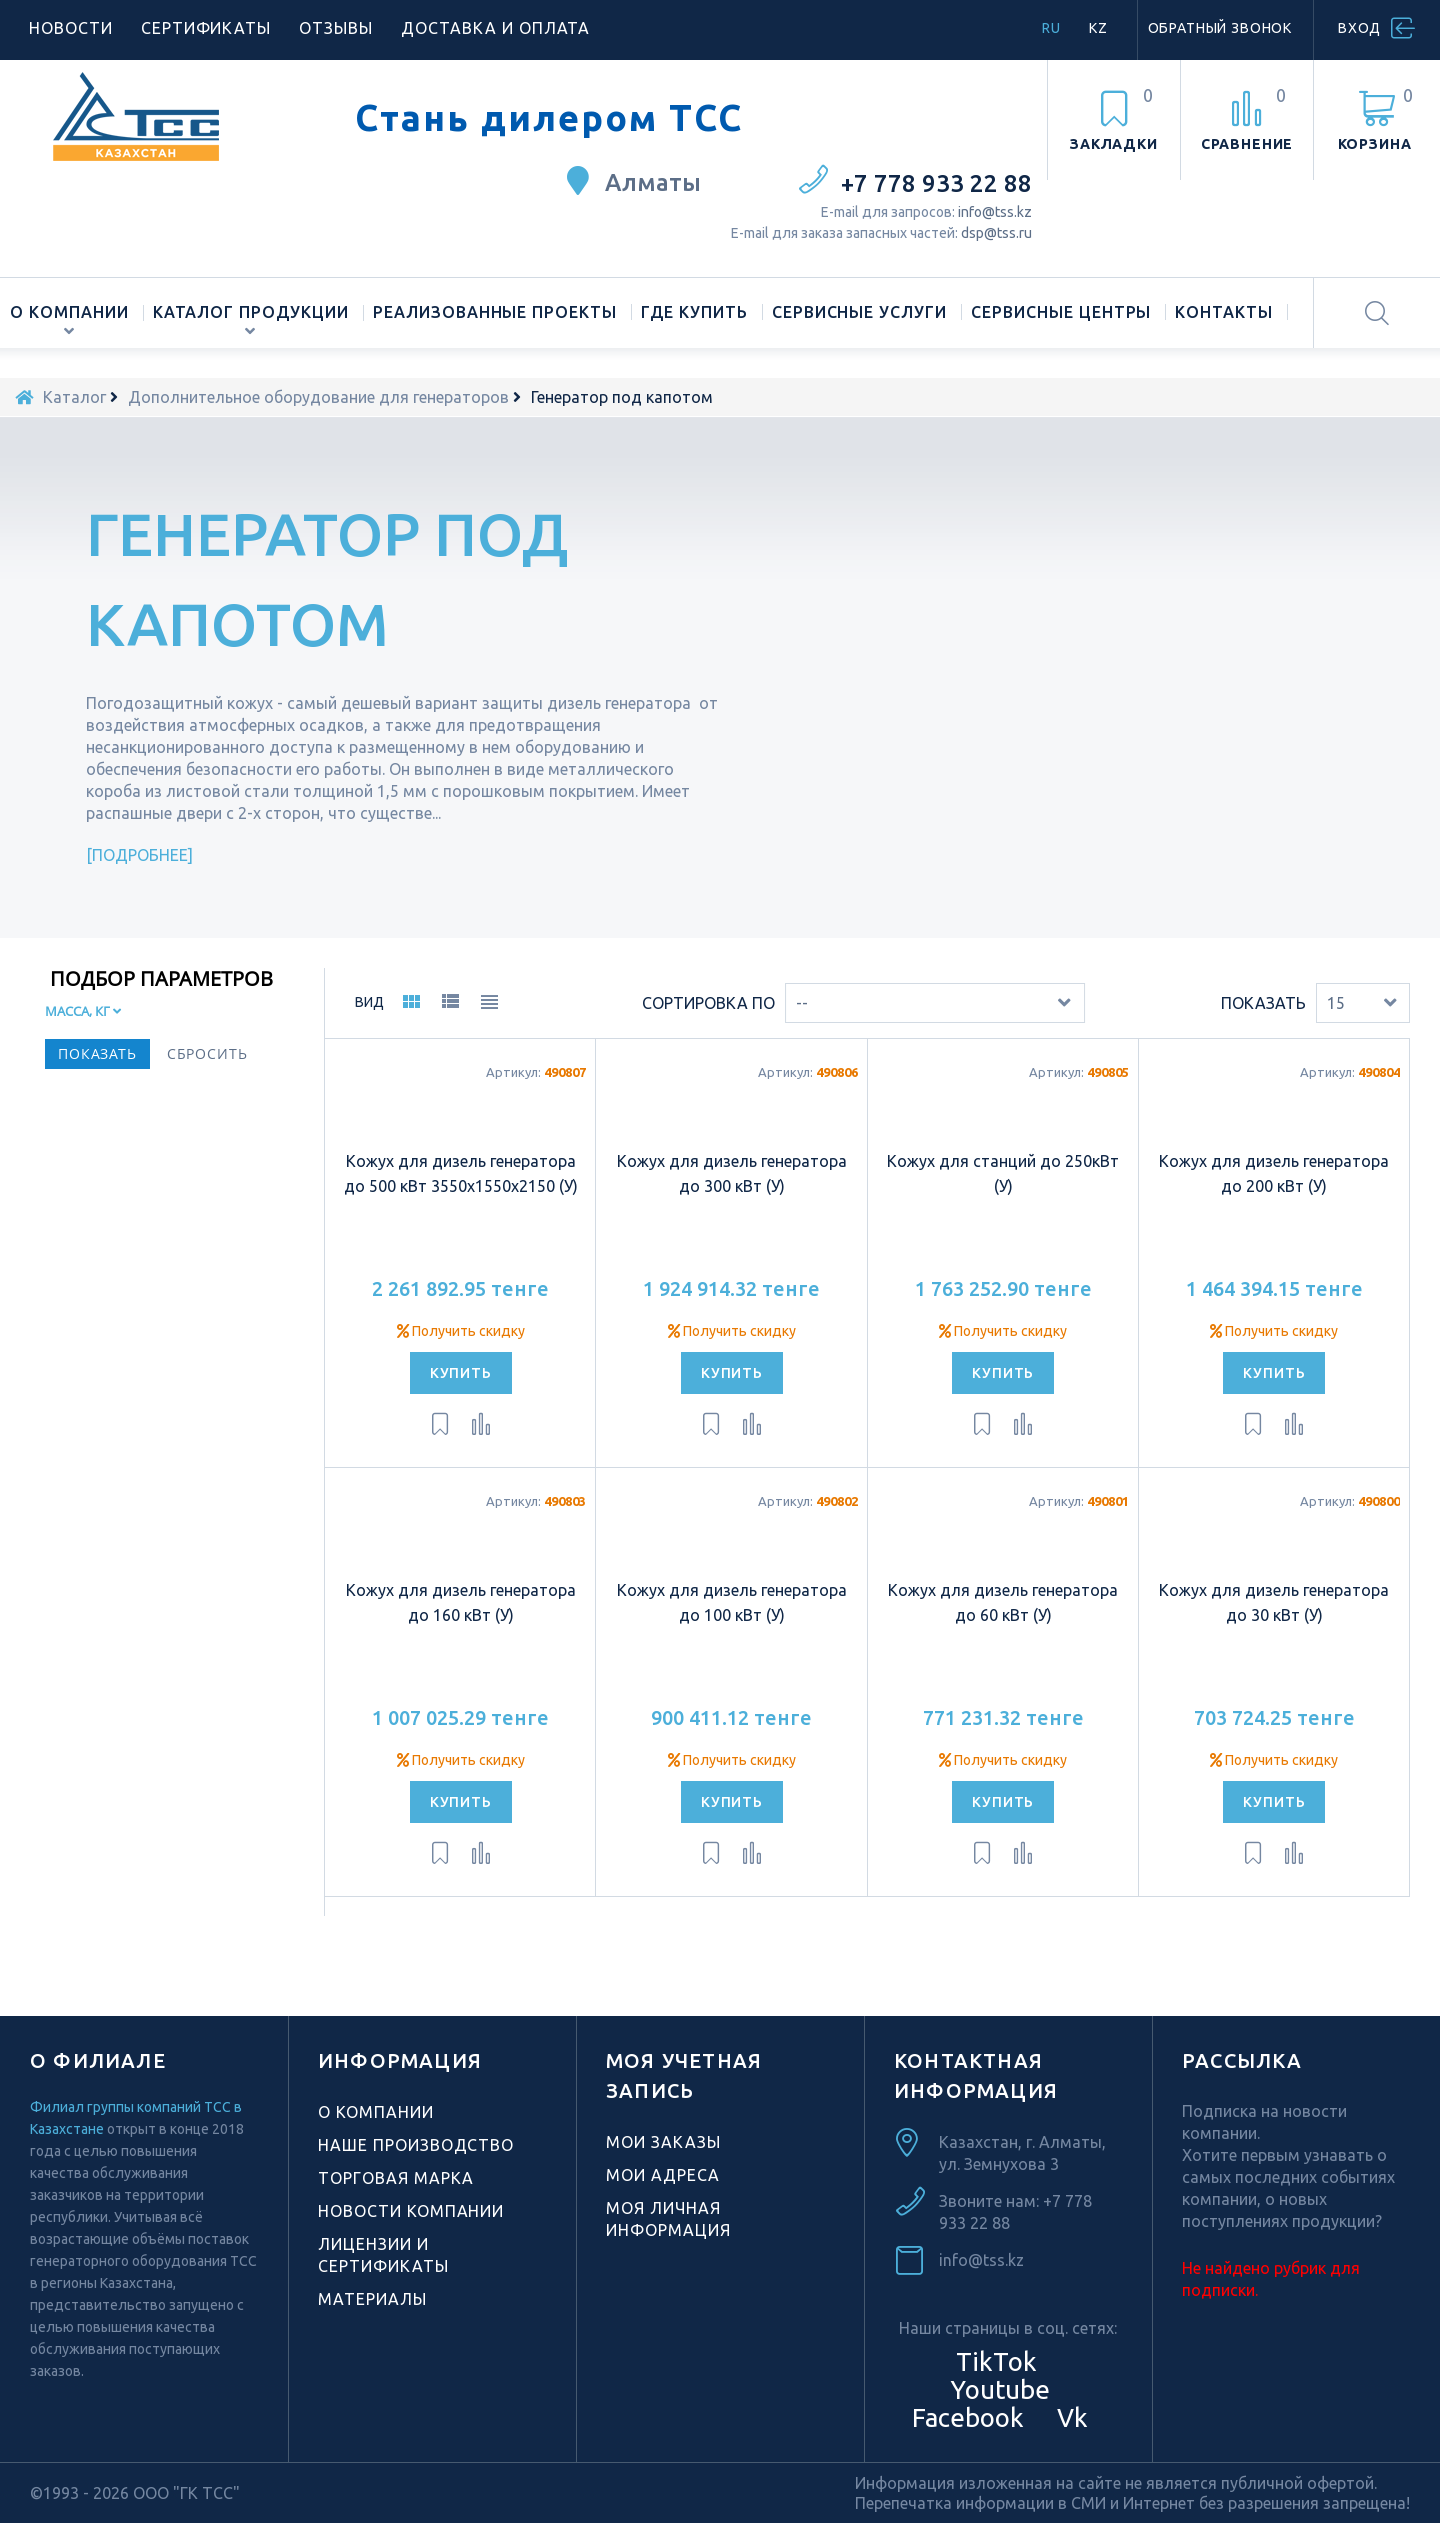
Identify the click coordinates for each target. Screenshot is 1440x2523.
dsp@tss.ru (996, 233)
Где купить (694, 312)
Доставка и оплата (495, 28)
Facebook (965, 2417)
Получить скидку (461, 1331)
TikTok (996, 2361)
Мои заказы (663, 2142)
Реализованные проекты (495, 312)
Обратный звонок (1220, 28)
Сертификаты (206, 28)
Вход (1359, 28)
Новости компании (411, 2211)
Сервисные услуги (859, 312)
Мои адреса (663, 2175)
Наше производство (416, 2145)
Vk (1069, 2417)
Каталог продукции (251, 312)
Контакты (1224, 312)
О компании (69, 312)
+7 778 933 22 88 (936, 183)
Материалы (372, 2299)
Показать (1263, 1003)
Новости (71, 28)
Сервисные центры (1061, 312)
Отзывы (336, 28)
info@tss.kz (995, 212)
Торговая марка (396, 2178)
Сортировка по (708, 1003)
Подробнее (140, 855)
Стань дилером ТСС (549, 118)
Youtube (997, 2389)
